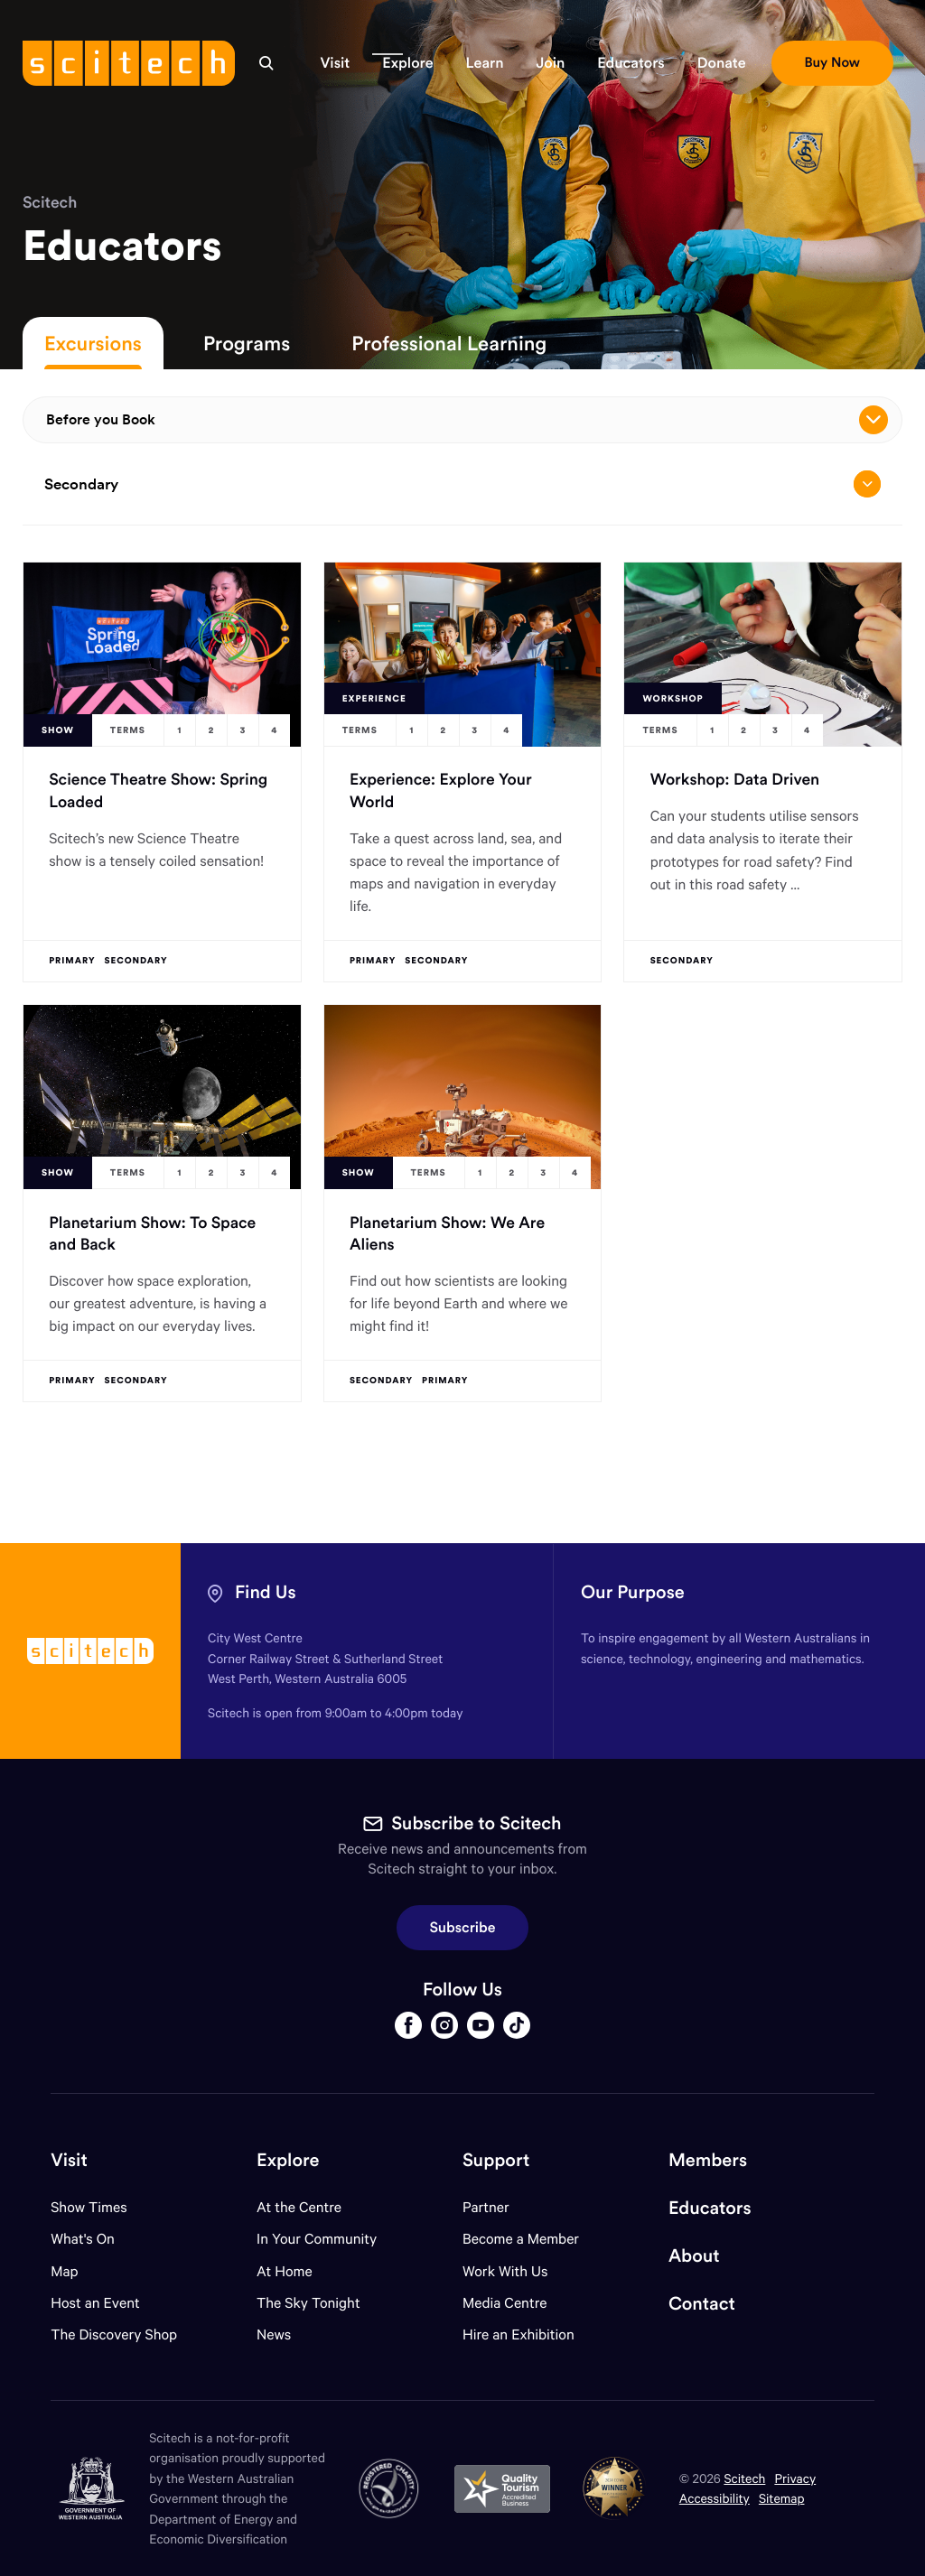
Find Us (265, 1592)
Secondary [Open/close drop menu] (462, 484)
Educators (710, 2208)
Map (75, 2271)
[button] (335, 63)
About (694, 2256)
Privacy (795, 2478)
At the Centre (299, 2207)
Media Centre (504, 2302)
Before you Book (467, 419)
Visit (69, 2160)
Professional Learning (449, 343)
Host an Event (95, 2302)
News (274, 2334)
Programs (246, 343)
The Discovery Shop (114, 2334)
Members (707, 2160)
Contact (701, 2303)
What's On (83, 2238)
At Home (285, 2271)
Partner (485, 2207)
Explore (288, 2160)
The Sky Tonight (308, 2302)
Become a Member (520, 2238)
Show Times (88, 2207)
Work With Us (504, 2271)
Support (495, 2160)
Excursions (93, 343)
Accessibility (714, 2497)
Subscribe (463, 1928)
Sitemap (782, 2497)
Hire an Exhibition (518, 2334)
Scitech (50, 201)
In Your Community (317, 2238)
